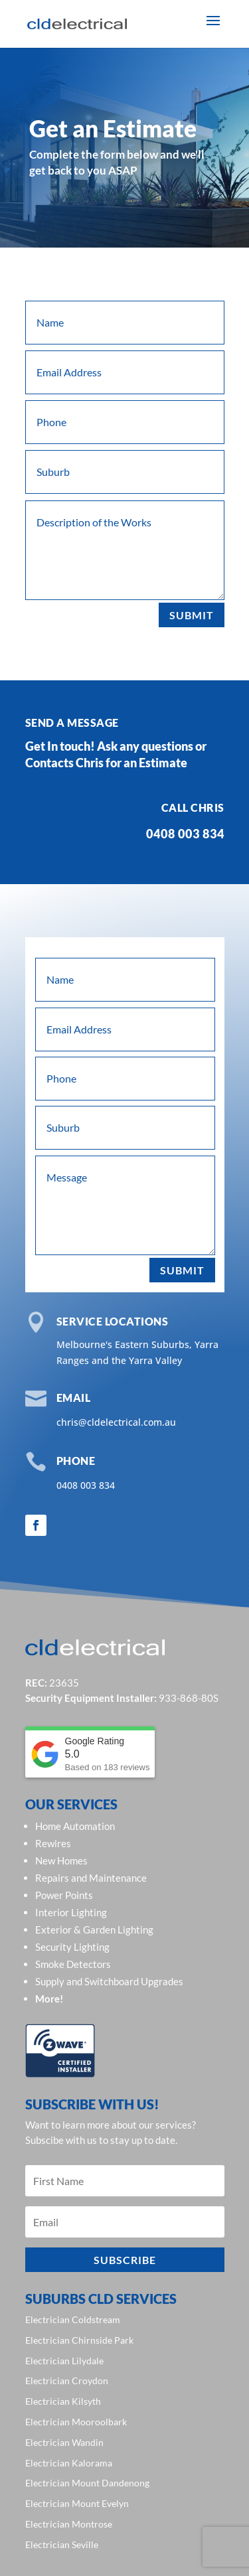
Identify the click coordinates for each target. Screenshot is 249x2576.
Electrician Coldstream (72, 2319)
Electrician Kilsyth (63, 2401)
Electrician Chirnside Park (79, 2340)
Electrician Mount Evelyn (77, 2503)
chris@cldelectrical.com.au (116, 1422)
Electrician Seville (61, 2544)
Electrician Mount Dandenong (87, 2482)
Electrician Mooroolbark (76, 2421)
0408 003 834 (85, 1485)
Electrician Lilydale (64, 2360)
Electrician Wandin (64, 2442)
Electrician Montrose (68, 2524)
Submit (191, 615)
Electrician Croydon (66, 2380)
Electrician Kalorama (68, 2462)
